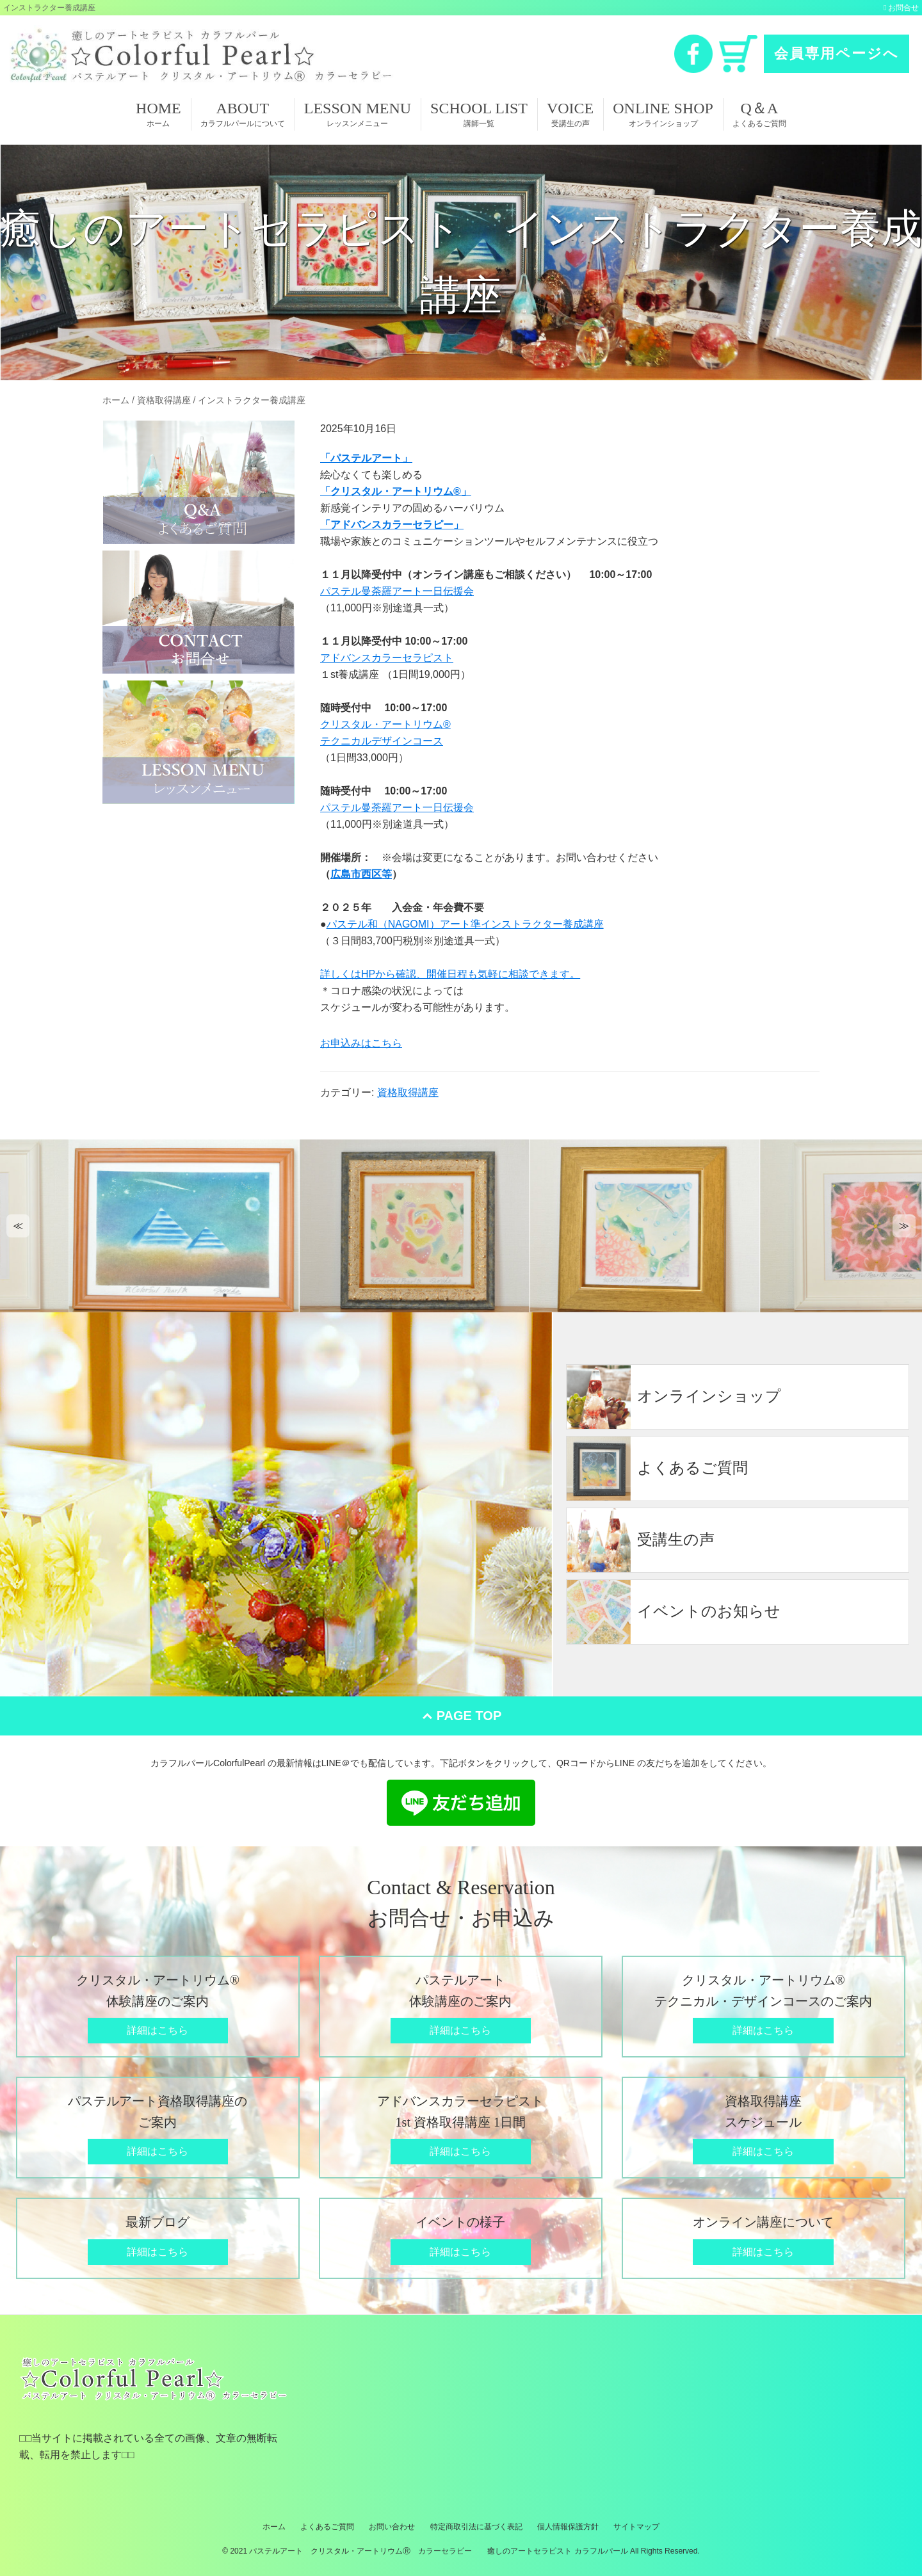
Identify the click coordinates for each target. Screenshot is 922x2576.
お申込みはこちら (361, 1043)
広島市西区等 (361, 874)
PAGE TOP (469, 1716)
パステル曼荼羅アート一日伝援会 (397, 591)
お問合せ (903, 7)
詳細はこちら (157, 2030)
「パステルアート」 (366, 458)
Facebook (693, 54)
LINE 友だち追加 (461, 1803)
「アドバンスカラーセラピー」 (392, 524)
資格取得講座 (408, 1092)
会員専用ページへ (836, 53)
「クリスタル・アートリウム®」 (395, 491)
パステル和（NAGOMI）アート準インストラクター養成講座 (465, 924)
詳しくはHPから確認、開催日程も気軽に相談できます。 (450, 974)
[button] (17, 1225)
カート (738, 54)
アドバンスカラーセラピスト (386, 657)
